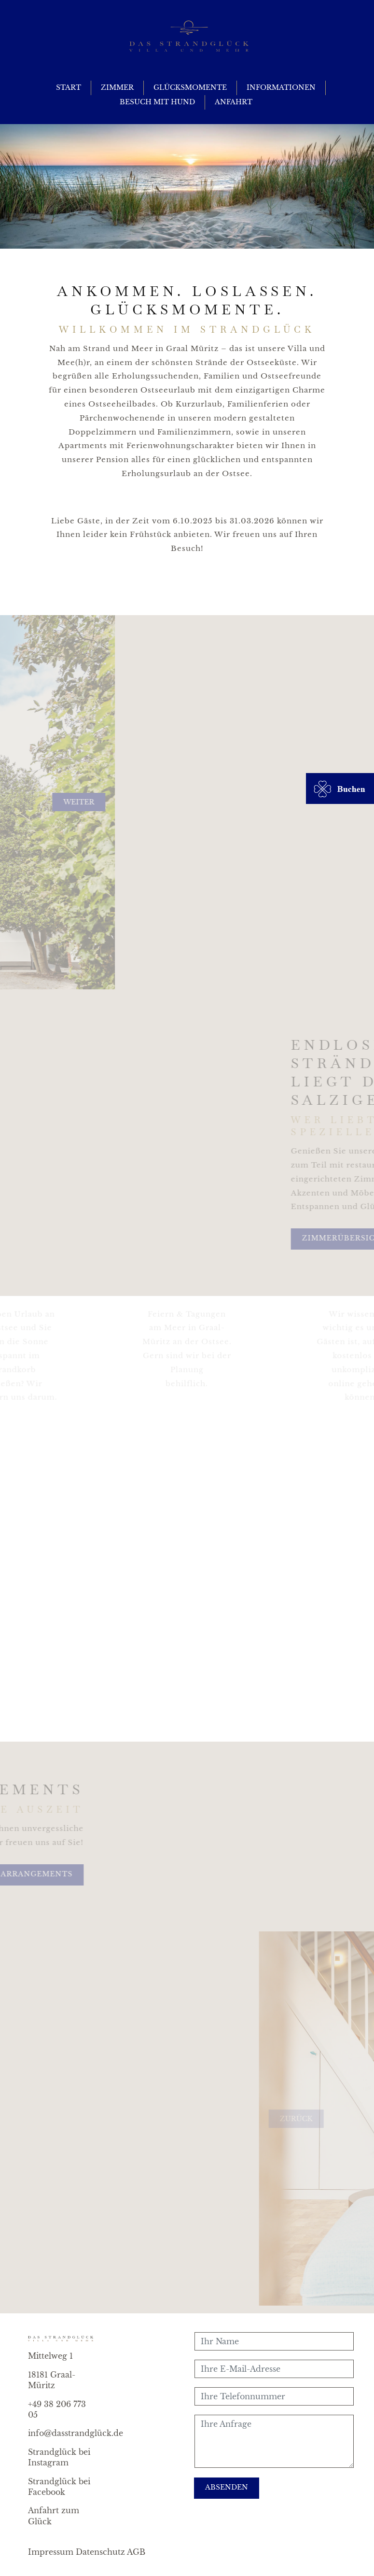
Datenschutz (100, 2552)
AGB (136, 2552)
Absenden (226, 2487)
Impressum (50, 2552)
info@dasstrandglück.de (75, 2433)
